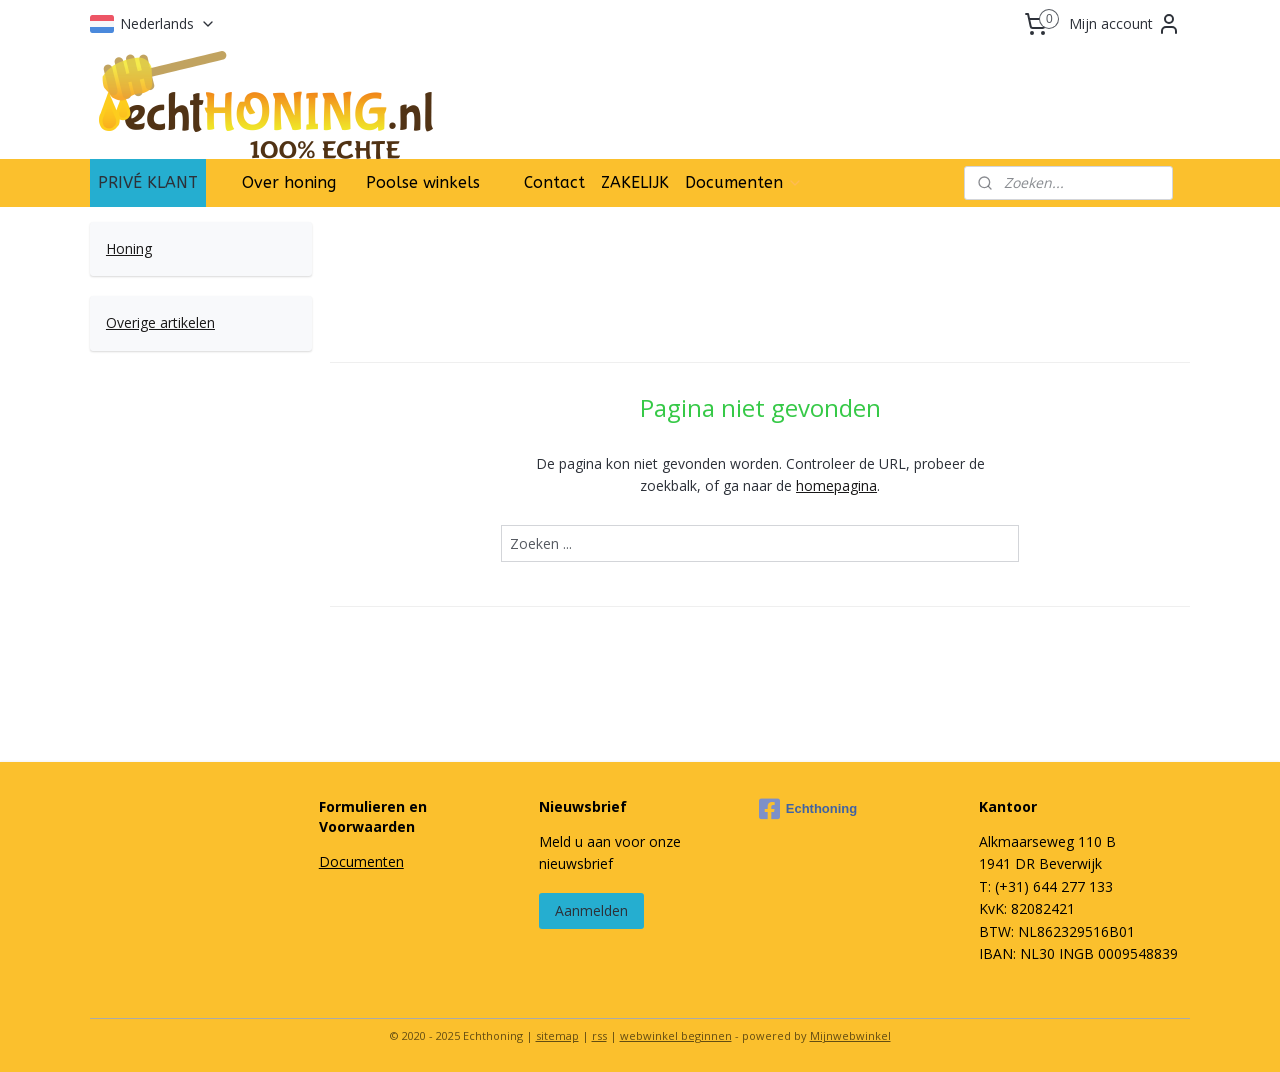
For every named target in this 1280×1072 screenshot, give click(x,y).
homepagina (836, 485)
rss (599, 1035)
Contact (554, 182)
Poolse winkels (423, 182)
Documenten (744, 182)
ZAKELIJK (635, 182)
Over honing (289, 182)
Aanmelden (591, 910)
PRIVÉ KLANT (148, 182)
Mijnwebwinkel (850, 1035)
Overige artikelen (160, 322)
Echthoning (808, 809)
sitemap (557, 1035)
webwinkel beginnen (676, 1035)
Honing (129, 248)
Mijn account (1125, 24)
